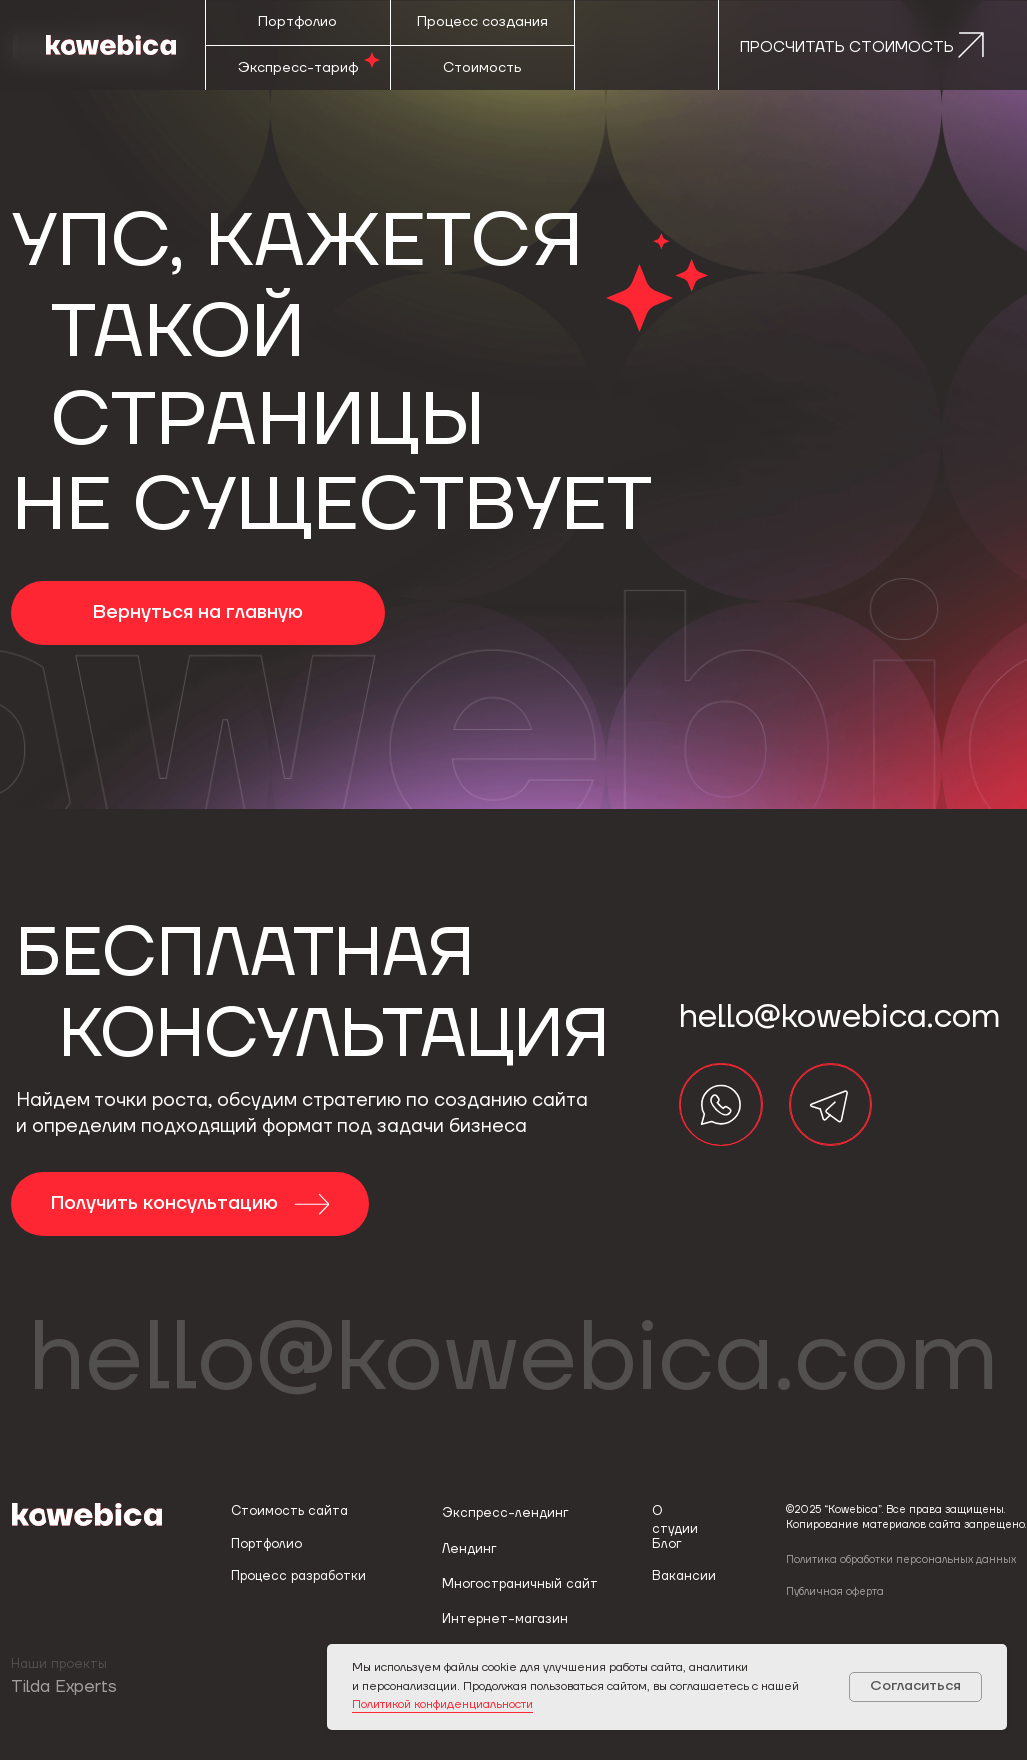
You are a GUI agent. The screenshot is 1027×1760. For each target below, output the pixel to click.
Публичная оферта (835, 1592)
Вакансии (684, 1576)
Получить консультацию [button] (167, 1203)
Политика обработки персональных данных (901, 1560)
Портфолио (297, 22)
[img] (720, 1104)
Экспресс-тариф (298, 68)
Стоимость (482, 68)
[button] (856, 45)
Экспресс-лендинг (505, 1513)
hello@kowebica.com (513, 1358)
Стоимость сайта (289, 1511)
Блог (666, 1544)
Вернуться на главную (198, 612)
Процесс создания (482, 22)
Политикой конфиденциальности (442, 1704)
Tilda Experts (64, 1687)
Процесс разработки (298, 1576)
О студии (675, 1519)
